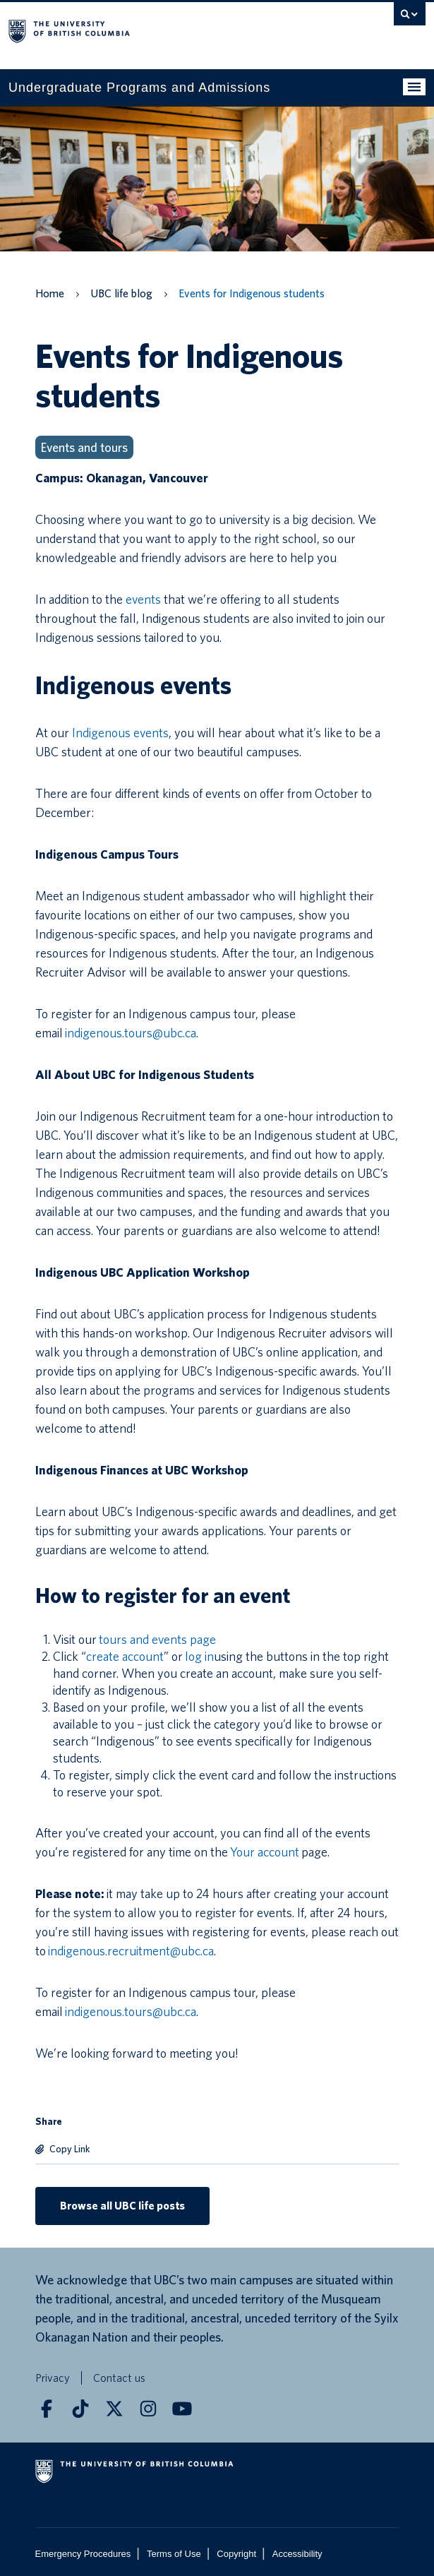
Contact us (119, 2378)
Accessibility (297, 2553)
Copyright (236, 2553)
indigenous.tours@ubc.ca (130, 1032)
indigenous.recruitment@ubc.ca (131, 1950)
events (143, 599)
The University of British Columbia (154, 29)
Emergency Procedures (83, 2553)
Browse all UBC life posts (122, 2205)
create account (125, 1656)
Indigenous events (120, 732)
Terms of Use (174, 2553)
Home (49, 293)
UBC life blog (121, 293)
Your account (264, 1851)
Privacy (52, 2378)
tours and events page (157, 1639)
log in (199, 1656)
